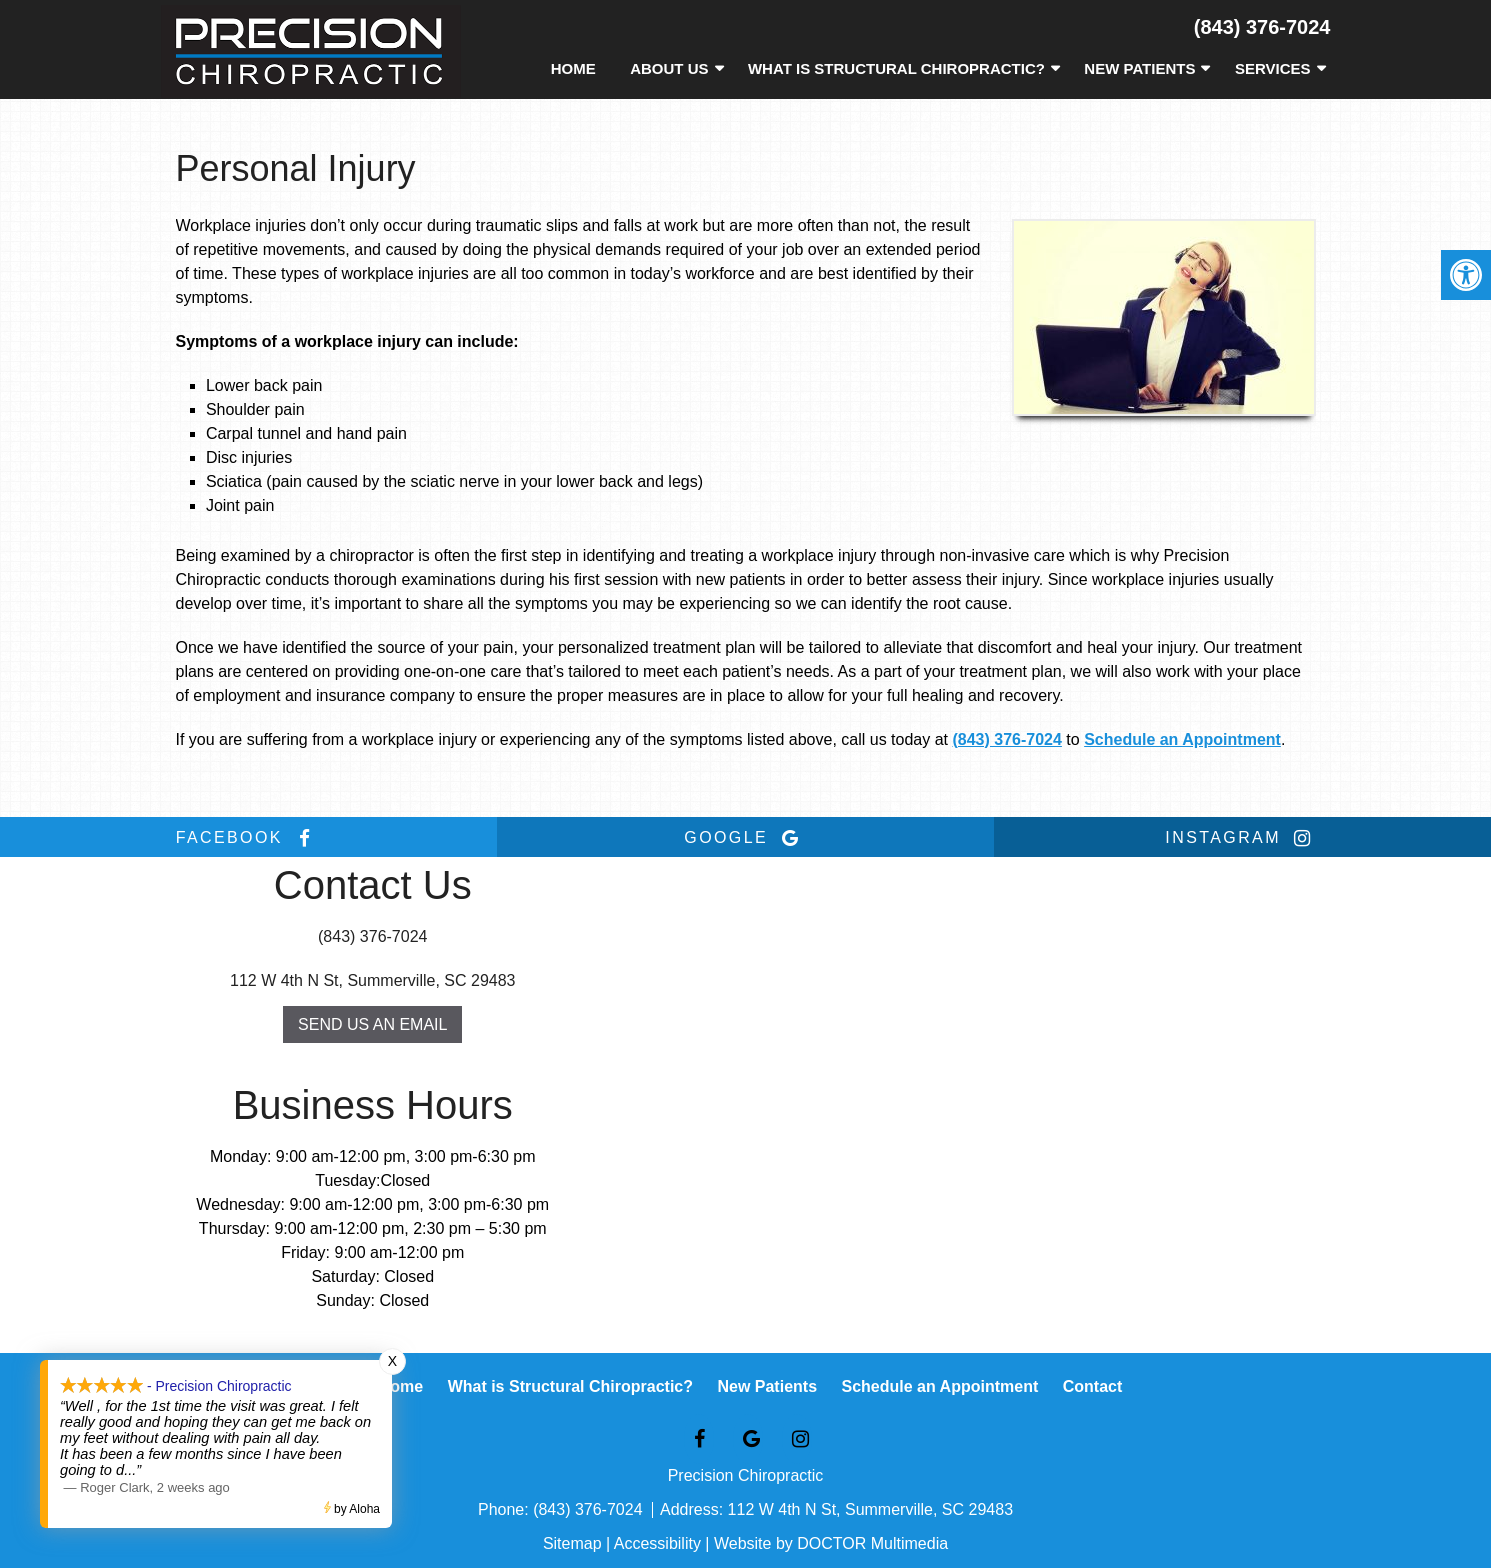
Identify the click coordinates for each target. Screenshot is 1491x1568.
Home (573, 68)
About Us (669, 68)
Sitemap (572, 1543)
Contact (1093, 1386)
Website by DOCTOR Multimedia (831, 1543)
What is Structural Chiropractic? (896, 68)
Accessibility (657, 1543)
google (745, 838)
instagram (1242, 838)
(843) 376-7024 (1262, 27)
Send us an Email (372, 1024)
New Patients (1139, 68)
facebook (249, 838)
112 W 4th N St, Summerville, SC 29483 (372, 980)
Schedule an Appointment (1182, 739)
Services (1273, 68)
